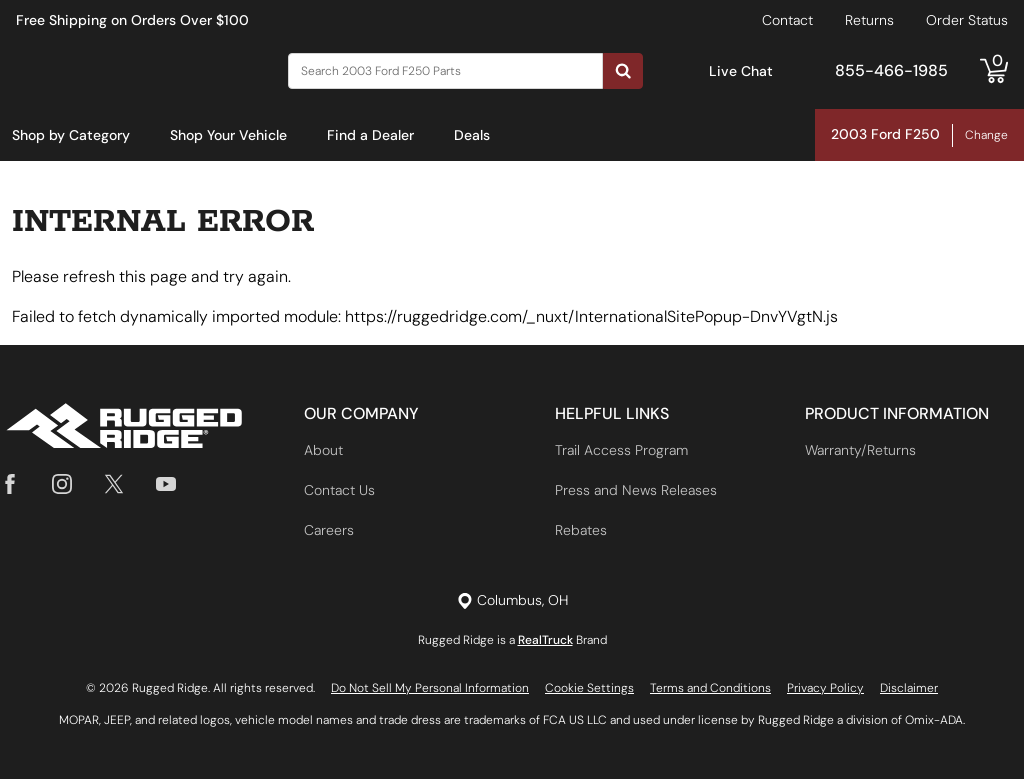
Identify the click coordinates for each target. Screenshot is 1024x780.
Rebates (581, 531)
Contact (787, 20)
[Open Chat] (688, 71)
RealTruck (545, 641)
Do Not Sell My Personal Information (430, 689)
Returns (869, 20)
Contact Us (339, 491)
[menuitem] (71, 136)
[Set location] (512, 601)
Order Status (967, 20)
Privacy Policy (825, 689)
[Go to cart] (994, 71)
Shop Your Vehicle (228, 135)
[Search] (445, 71)
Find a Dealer (370, 135)
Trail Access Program (621, 451)
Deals (472, 135)
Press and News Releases (636, 491)
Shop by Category (71, 135)
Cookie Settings (589, 689)
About (323, 451)
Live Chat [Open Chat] (741, 71)
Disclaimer (909, 689)
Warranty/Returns (860, 451)
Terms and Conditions (710, 689)
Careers (329, 531)
